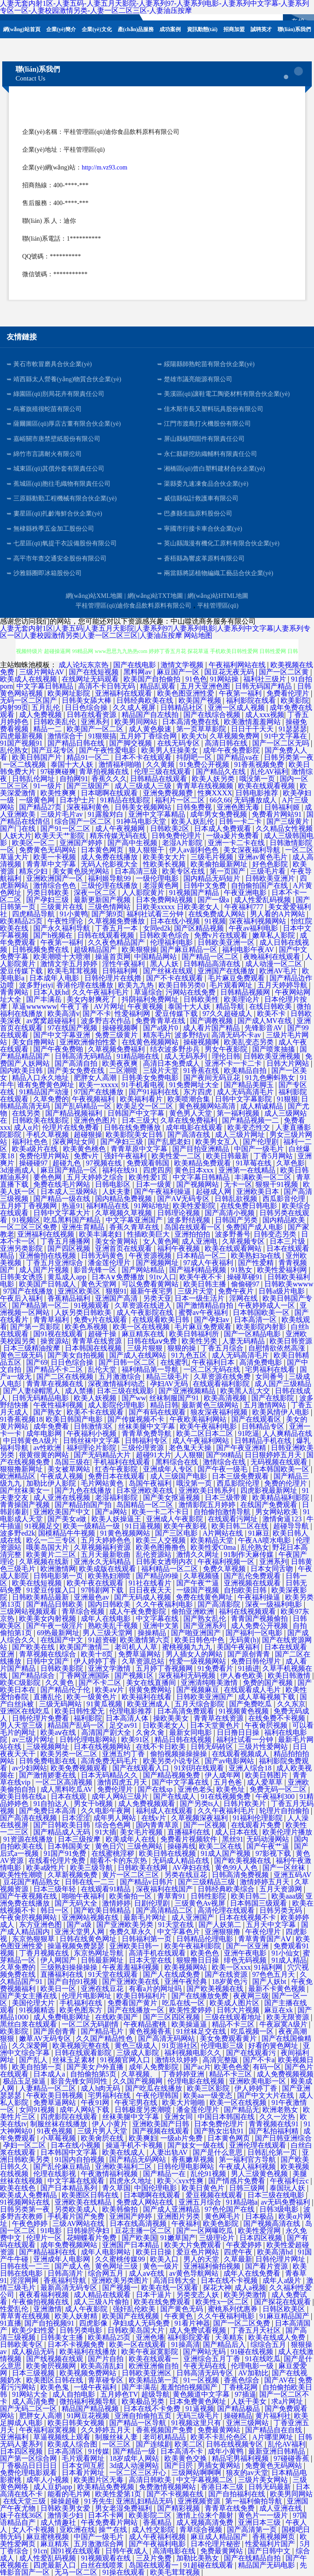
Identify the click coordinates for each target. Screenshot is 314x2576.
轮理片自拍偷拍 (285, 1810)
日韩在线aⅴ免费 (153, 1341)
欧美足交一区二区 (145, 1106)
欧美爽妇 (143, 2138)
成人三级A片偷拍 (102, 2302)
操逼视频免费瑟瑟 (77, 1946)
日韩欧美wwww (288, 1284)
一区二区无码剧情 (91, 2024)
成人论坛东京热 (84, 665)
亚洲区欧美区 (80, 1291)
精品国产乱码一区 (77, 1725)
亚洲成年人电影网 (62, 2259)
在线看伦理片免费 (57, 1860)
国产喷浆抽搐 (274, 1049)
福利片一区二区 (181, 800)
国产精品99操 (158, 1576)
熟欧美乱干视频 (113, 1625)
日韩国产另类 (237, 1220)
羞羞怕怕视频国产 (189, 2387)
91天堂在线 (176, 1924)
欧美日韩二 (249, 1896)
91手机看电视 (144, 1084)
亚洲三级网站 (248, 2423)
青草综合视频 (84, 1611)
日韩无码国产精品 (264, 686)
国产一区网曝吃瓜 (205, 2230)
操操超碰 (66, 2501)
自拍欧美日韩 (246, 1590)
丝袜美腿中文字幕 (147, 1426)
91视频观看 (92, 1305)
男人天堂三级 (22, 1725)
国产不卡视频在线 (176, 2494)
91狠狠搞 (102, 736)
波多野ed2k (17, 1533)
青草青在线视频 (26, 2316)
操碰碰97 (34, 1163)
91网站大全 (30, 2394)
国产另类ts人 (200, 1803)
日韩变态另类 (276, 1234)
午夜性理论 (66, 921)
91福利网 (269, 1967)
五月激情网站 (265, 1405)
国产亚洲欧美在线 (131, 1981)
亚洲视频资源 (200, 2501)
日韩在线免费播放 (133, 1127)
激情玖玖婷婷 (177, 2060)
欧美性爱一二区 (177, 1156)
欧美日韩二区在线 (240, 1526)
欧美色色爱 (232, 2067)
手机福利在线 (82, 2003)
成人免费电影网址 (62, 2017)
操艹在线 (114, 2529)
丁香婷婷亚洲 (184, 2074)
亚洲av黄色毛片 (263, 857)
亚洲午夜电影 (246, 1953)
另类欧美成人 (77, 2209)
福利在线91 (120, 1170)
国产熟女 (48, 1412)
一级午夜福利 (96, 2387)
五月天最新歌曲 (106, 1554)
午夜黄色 (179, 2316)
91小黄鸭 (74, 914)
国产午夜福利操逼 (163, 1191)
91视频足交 (42, 1526)
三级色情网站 (110, 907)
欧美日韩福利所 (195, 1334)
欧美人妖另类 (214, 778)
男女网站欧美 (277, 1512)
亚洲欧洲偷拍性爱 (89, 1042)
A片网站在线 (224, 1533)
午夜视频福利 (94, 1099)
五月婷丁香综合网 (149, 736)
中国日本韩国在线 (227, 2116)
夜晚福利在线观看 (272, 956)
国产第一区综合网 (29, 2458)
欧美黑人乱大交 (246, 1391)
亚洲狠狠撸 (223, 1931)
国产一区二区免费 (242, 2323)
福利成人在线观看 (165, 1810)
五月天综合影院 (200, 1704)
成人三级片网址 (240, 1134)
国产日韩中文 (270, 2551)
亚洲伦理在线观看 (258, 2145)
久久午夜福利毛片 (101, 992)
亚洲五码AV (292, 1875)
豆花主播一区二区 (144, 2230)
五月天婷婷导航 (283, 985)
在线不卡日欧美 (161, 1746)
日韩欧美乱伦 (55, 722)
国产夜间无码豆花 (212, 1077)
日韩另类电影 (82, 2330)
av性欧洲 (48, 1447)
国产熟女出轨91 (220, 2131)
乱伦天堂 (103, 1369)
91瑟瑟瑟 (292, 729)
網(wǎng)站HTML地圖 (217, 596)
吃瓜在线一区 (184, 2003)
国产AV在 (279, 2380)
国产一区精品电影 (253, 1334)
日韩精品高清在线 (212, 964)
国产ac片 (197, 2067)
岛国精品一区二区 (145, 1504)
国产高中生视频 (133, 843)
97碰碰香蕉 (292, 2458)
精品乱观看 (158, 686)
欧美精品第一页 (154, 2380)
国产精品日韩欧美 (55, 1604)
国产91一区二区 (66, 828)
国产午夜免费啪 (59, 1049)
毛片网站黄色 (103, 1483)
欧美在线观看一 (154, 2358)
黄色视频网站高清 (208, 1106)
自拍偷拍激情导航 (223, 1512)
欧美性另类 (200, 1341)
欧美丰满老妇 (101, 1234)
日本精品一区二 (202, 1255)
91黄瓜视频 (105, 1704)
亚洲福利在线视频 (46, 1234)
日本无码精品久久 (110, 1775)
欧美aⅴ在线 (59, 1732)
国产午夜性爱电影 (108, 750)
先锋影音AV (264, 1028)
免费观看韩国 (149, 1163)
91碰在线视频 (253, 2351)
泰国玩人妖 (288, 2188)
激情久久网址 (198, 1554)
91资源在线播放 (29, 1839)
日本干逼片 (154, 2294)
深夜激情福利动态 (117, 1383)
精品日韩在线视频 (184, 1739)
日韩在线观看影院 (84, 2052)
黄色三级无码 (22, 1355)
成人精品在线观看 (103, 2294)
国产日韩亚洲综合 (283, 2138)
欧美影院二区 (151, 2515)
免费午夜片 (236, 1291)
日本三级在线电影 (276, 2195)
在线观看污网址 (233, 1519)
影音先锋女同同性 (80, 2081)
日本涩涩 (76, 1818)
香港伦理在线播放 (85, 985)
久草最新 (238, 2259)
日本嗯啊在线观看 (110, 793)
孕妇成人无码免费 (142, 2323)
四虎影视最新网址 (269, 1490)
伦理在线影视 (55, 2173)
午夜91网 (96, 2102)
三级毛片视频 (213, 857)
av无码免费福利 (286, 2202)
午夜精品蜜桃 (145, 2024)
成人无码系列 (186, 1056)
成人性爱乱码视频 (263, 899)
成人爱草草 (265, 1782)
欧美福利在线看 (147, 1697)
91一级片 (48, 786)
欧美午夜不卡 (201, 1277)
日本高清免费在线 (191, 722)
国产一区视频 (205, 1825)
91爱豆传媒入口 (52, 1590)
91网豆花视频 (89, 2415)
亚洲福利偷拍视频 (212, 2266)
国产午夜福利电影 (158, 2544)
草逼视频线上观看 (62, 2437)
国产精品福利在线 (48, 2252)
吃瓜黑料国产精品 (73, 1220)
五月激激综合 (121, 1376)
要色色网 (48, 1177)
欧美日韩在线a (24, 1796)
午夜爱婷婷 (244, 2245)
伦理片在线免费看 (71, 1127)
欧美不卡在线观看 (96, 1412)
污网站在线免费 (191, 992)
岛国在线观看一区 (193, 1227)
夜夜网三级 (251, 1996)
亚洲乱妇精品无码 (145, 2501)
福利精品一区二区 (170, 1568)
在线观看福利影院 (222, 1383)
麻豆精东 (55, 2544)
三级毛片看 (268, 871)
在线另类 (27, 1113)
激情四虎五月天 (123, 1782)
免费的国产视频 (268, 1682)
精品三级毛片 (168, 1376)
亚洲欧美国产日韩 (161, 2124)
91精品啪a (242, 2202)
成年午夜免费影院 (232, 750)
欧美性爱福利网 (283, 1270)
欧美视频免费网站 (89, 2373)
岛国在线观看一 (154, 2565)
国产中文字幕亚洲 (62, 1035)
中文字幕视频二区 (205, 2479)
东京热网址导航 (99, 1953)
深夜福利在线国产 (165, 1889)
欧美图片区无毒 (99, 2479)
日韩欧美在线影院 (41, 1120)
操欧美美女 (172, 1718)
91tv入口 (162, 1277)
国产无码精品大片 (103, 1455)
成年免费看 (52, 1426)
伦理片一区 (45, 2237)
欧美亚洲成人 (149, 1704)
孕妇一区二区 (25, 2145)
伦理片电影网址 (87, 1996)
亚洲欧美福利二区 (124, 2166)
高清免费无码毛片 (110, 1761)
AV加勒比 (253, 2373)
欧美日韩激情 (290, 1675)
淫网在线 (244, 1298)
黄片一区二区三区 (131, 1875)
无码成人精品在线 (181, 1860)
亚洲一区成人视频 (237, 707)
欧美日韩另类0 (183, 985)
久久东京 (291, 1704)
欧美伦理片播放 (287, 1832)
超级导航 (155, 2394)
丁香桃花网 (240, 2387)
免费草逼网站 (140, 1654)
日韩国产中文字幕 (136, 1113)
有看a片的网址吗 (156, 1988)
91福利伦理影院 (258, 1818)
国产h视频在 (53, 935)
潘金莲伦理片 (110, 1262)
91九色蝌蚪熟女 (271, 1077)
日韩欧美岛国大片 (136, 2330)
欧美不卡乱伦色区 (220, 2437)
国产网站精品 (144, 1270)
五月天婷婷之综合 (96, 1177)
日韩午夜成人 (127, 2551)
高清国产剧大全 (107, 1732)
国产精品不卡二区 (55, 1369)
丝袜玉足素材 (74, 2060)
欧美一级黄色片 (92, 1697)
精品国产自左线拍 (151, 714)
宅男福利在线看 (271, 1369)
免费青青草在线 (161, 1020)
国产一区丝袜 (284, 1867)
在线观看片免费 (256, 1825)
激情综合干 (66, 736)
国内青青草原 (158, 1825)
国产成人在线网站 (138, 1355)
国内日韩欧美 (110, 1604)
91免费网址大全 (195, 1084)
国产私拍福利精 (274, 2131)
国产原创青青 (249, 1654)
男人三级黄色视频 (260, 2173)
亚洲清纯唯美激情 (210, 1682)
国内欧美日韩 (22, 1070)
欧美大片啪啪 (184, 2102)
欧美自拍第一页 (38, 2067)
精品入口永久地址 (41, 1077)
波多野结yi (191, 1035)
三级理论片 (217, 2237)
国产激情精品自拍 (205, 1305)
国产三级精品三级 (207, 1882)
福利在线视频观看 (248, 1611)
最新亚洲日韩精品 (277, 2451)
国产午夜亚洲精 (242, 1447)
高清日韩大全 (175, 2280)
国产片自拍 (106, 2358)
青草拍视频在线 (105, 771)
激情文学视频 (183, 665)
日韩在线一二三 (90, 1882)
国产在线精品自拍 (253, 2558)
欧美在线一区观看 (170, 2287)
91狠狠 (287, 1099)
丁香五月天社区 (256, 2330)
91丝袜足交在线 (202, 2031)
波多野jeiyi (36, 985)
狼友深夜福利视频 (220, 1412)
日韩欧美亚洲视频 (272, 1056)
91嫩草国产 (178, 2237)
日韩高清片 (66, 2273)
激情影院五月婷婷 (208, 1504)
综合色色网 (113, 1825)
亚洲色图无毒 (239, 807)
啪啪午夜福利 (84, 1896)
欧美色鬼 (55, 2387)
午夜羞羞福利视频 (131, 1967)
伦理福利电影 (172, 942)
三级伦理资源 (143, 1447)
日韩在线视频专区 (235, 2444)
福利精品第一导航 (151, 1369)
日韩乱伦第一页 (273, 2152)
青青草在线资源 (97, 1341)
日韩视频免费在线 (41, 949)
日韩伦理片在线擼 (113, 978)
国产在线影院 (273, 1398)
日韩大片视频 (239, 2010)
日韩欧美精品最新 (41, 1597)
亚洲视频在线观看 (253, 1583)
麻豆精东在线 (144, 1334)
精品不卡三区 (234, 2024)
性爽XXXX (215, 793)
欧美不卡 (272, 1013)
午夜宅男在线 (137, 2102)
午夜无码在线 (205, 2366)
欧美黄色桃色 (85, 1149)
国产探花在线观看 (283, 2302)
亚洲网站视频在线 (91, 1917)
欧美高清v (63, 1013)
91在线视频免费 (226, 1796)
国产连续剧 (153, 2444)
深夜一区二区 (96, 892)
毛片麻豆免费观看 (237, 978)
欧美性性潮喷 (22, 1875)
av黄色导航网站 (194, 2273)
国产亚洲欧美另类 (125, 1924)
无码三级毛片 (198, 2415)
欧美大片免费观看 (193, 2245)
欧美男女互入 (217, 1141)
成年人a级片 (282, 2280)
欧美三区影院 (209, 2088)
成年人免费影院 (154, 2067)
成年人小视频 (48, 2479)
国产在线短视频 (94, 672)
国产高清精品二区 (165, 1910)
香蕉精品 (158, 2522)
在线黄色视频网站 (151, 1042)
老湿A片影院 (183, 843)
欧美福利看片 (142, 1099)
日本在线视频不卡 (248, 1917)
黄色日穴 (109, 1846)
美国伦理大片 (34, 2003)
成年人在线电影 (106, 1618)
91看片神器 (192, 2323)
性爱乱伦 (15, 2309)
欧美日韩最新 (228, 1156)
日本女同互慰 (84, 2465)
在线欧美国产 (117, 2017)
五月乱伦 (47, 707)
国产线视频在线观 (55, 2358)
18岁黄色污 (230, 1981)
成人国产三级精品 (282, 1383)
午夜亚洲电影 (246, 892)
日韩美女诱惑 (22, 1277)
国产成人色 (73, 2266)
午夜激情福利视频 (110, 2173)
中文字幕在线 (158, 1618)
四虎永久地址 (131, 2181)
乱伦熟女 (14, 750)
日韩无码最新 (270, 2487)
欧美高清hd (275, 2252)
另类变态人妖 (198, 2294)
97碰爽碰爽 (58, 771)
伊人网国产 (59, 1960)
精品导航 (231, 1006)
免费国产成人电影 (255, 1227)
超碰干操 (103, 1334)
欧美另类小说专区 (172, 1761)
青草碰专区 (106, 2380)
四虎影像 (94, 2323)
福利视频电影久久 (193, 2052)
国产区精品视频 (200, 928)
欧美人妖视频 (96, 1398)
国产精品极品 (239, 2408)
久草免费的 (51, 1099)
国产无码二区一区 (29, 2408)
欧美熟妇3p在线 (256, 1255)
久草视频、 (140, 2074)
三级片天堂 (161, 1070)
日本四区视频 (261, 2237)
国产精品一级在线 (62, 1198)
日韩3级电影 (279, 2209)
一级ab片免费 (182, 2138)
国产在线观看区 (257, 1419)
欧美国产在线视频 (131, 2316)
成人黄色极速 (151, 729)
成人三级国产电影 (179, 1476)
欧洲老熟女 (281, 2109)
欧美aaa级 (286, 1896)
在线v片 (154, 1818)
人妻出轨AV (170, 2152)
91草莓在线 (254, 1163)
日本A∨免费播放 (119, 1277)
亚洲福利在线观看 (124, 693)
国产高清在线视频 (29, 1818)
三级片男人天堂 (103, 2131)
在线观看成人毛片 (253, 1689)
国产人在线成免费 (172, 1974)
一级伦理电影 (158, 878)
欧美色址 (231, 1789)
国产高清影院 (220, 1604)
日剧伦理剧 (152, 1903)
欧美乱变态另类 (249, 1042)
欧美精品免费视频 (106, 2487)
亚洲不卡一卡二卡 (234, 1063)
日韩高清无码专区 (205, 2373)
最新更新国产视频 (103, 899)
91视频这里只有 (197, 2423)
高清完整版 (221, 2060)
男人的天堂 (202, 2259)
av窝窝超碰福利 (51, 1020)
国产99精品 (224, 1455)
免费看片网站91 (277, 814)
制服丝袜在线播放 (59, 2124)
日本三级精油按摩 (32, 1348)
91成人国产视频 (226, 1853)
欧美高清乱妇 (103, 2366)
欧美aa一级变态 (208, 2095)
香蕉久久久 (109, 778)
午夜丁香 (75, 1006)
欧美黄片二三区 (52, 1554)
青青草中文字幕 (52, 864)
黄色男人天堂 (191, 1113)
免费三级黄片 (117, 1035)
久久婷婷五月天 (106, 2430)
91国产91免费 (66, 1853)
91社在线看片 (151, 1583)
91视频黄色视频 (244, 1711)
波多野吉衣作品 (106, 1020)
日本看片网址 (84, 2472)
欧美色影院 (221, 2223)
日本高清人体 (128, 1718)
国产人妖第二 (221, 1924)
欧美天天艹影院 (60, 835)
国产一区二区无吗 (281, 743)
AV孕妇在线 (192, 1867)
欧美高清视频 (226, 1398)
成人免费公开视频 (260, 1625)
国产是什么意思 (218, 2152)
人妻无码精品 (244, 1341)
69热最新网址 (58, 1633)
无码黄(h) (244, 1640)
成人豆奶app (53, 2487)
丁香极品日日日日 (29, 2465)
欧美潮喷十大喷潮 (62, 956)
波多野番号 (232, 1234)
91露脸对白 (106, 814)
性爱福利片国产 (271, 2544)
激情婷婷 (116, 1903)
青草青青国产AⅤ (265, 1939)
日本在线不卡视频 (230, 2280)
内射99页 (14, 707)
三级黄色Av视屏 (201, 1903)
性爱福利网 (133, 1013)
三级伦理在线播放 (110, 885)
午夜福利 (185, 2223)
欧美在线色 (18, 2188)
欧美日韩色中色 (200, 1640)
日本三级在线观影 (126, 1391)
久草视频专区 (244, 1241)
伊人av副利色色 (194, 850)
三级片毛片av (62, 814)
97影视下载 (274, 1853)
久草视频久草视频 (124, 1213)
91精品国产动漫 (45, 1092)
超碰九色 (67, 1163)
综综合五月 (269, 2344)
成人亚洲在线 (281, 2508)
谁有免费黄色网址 (46, 1084)
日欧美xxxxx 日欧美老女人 (178, 907)
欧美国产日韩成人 (48, 1284)
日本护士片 (78, 800)
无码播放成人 (256, 800)
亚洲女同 (179, 2116)
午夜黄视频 (146, 1006)
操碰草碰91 (245, 1277)
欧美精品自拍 (246, 1070)
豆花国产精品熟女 (32, 1882)
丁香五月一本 (117, 928)
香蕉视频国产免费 (165, 2430)
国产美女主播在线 (29, 1996)
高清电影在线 (175, 2551)
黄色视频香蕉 (151, 2031)
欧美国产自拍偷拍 (152, 679)
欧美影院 (295, 700)
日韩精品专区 (264, 1426)
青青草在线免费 (230, 2508)
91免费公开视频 (205, 764)
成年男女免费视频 (219, 814)
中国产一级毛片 (260, 1149)
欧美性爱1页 (149, 1177)
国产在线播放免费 (200, 1996)
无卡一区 (238, 1184)
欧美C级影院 (21, 1682)
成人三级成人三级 (144, 786)
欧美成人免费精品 (29, 2195)
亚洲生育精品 (84, 1227)
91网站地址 (152, 1205)
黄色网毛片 (223, 2216)
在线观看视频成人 (241, 1754)
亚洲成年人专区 (169, 1469)
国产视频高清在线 (272, 2223)
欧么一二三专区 (52, 1540)
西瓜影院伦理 (239, 1483)
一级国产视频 (198, 1590)
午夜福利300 (275, 1796)
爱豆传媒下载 (22, 971)
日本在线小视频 (176, 921)
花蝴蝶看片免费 (92, 2237)
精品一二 (48, 729)
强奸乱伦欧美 (135, 2309)
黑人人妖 (165, 964)
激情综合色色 (55, 885)
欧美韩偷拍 (120, 2209)
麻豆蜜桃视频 (48, 2536)
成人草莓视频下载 (267, 1697)
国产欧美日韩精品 (103, 1910)
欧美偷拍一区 (131, 1896)
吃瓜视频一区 (253, 2031)
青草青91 (172, 1896)
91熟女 (242, 1270)
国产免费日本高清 (48, 1810)
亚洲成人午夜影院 (175, 1519)
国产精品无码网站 (138, 2159)
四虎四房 (157, 1170)
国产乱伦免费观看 (253, 1576)
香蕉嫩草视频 (193, 2159)
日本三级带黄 (227, 1497)
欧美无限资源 (288, 2017)
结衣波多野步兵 (176, 1049)
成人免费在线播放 (110, 857)
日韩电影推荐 (257, 793)
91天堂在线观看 (113, 1974)
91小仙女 (285, 1953)
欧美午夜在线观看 (96, 1583)
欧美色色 (206, 1953)
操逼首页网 (113, 956)
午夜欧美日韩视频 (55, 2095)
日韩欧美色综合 (165, 935)
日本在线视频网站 (103, 1746)
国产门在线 (18, 828)
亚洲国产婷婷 (82, 843)
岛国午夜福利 (151, 1483)
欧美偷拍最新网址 (220, 864)
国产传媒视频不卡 (136, 1419)
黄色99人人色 (237, 1867)
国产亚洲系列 (205, 1625)
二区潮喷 (124, 1070)
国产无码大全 (77, 1903)
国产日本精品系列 (69, 2188)
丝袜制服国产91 (175, 1398)
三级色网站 (145, 1846)
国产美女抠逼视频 (172, 1497)
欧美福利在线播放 (89, 2351)
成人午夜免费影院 (138, 1611)
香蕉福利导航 (66, 2280)
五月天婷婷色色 (106, 1540)
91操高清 (185, 2344)
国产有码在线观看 (158, 1412)
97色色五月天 (274, 1974)
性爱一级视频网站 (198, 1661)
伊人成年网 (223, 1775)
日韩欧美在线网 (143, 1867)
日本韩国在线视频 (94, 1348)
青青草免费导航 (147, 1433)
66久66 (220, 800)
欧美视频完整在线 (81, 2045)
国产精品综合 (34, 1675)
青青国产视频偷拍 (260, 1618)
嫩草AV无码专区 (46, 2038)
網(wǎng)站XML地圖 (94, 596)
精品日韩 (164, 1405)
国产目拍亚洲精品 (201, 1149)
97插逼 (245, 2394)
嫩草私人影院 (274, 935)
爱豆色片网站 (198, 2252)
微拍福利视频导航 (89, 2401)
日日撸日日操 (239, 1732)
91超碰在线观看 (209, 2565)
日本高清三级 (137, 871)
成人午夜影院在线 (145, 1312)
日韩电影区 (113, 1184)
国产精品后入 (225, 2344)
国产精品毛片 (103, 2031)
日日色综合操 (87, 707)
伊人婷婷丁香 (96, 1661)
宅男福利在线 (110, 2095)
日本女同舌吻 (272, 1568)
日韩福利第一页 (147, 1939)
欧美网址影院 (70, 693)
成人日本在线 (237, 1832)
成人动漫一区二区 (274, 964)
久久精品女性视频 (284, 828)
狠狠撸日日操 (198, 1960)
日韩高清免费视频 (241, 1875)
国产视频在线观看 (161, 2131)
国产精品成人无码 (62, 1832)
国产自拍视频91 (50, 2323)
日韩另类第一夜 (289, 757)
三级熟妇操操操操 (69, 1967)
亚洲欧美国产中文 (62, 1512)
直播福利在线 (189, 1832)
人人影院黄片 (144, 892)
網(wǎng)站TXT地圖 (155, 596)
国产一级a (214, 899)
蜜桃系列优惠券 (233, 2309)
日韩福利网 (120, 971)
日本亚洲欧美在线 (145, 1490)
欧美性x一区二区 (222, 2302)
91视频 (215, 921)
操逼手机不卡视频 (135, 2145)
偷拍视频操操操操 (179, 1754)
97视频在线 (104, 1163)
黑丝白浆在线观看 (29, 2024)
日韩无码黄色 (103, 1255)
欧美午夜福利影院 (193, 1946)
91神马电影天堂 (142, 821)
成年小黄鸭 (226, 2451)
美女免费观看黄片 (229, 2038)
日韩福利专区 (147, 1440)
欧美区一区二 (34, 843)
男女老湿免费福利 (124, 2508)
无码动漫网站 (268, 1839)
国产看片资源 (267, 2266)
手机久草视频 (48, 1134)
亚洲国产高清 (117, 1298)
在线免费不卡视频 (277, 1718)
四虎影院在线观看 (69, 2116)
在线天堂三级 (25, 2501)
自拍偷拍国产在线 (260, 885)
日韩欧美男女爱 (66, 2508)
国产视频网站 (198, 1184)
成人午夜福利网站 (201, 1440)
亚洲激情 (47, 2309)
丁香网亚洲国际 (85, 1675)
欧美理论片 (242, 999)
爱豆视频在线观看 (215, 2195)
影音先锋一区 (96, 1270)
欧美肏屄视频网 (52, 2366)
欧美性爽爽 (59, 793)
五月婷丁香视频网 (29, 1205)
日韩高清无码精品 (84, 1056)
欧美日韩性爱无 (80, 1711)
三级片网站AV (42, 672)
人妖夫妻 (116, 1191)
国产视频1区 (135, 1675)
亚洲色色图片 (96, 1120)
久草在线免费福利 (189, 1120)
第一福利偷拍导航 (254, 2501)
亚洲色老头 (195, 1789)
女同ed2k (157, 928)
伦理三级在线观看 (163, 771)
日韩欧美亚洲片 (271, 878)
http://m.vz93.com (104, 167)
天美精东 (230, 2337)
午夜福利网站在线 (238, 665)
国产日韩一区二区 (128, 1362)
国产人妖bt (270, 1981)
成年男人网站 (115, 1818)
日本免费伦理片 (220, 2124)
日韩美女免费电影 (151, 1077)
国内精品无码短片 (212, 878)
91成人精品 (289, 1960)
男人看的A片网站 (278, 914)
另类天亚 (157, 1298)
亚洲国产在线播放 (227, 971)
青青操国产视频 (26, 1504)
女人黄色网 (161, 1241)
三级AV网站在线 (79, 2223)
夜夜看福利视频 (45, 2294)
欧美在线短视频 (38, 1583)
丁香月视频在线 (45, 1953)
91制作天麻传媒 (249, 1554)
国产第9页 (107, 914)
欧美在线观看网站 (234, 1248)
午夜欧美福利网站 (199, 1419)
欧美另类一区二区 (69, 1754)
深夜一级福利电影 (274, 1604)
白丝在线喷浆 (103, 2565)
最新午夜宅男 (152, 1291)
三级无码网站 (61, 1704)
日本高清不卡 (182, 2451)
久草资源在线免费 (223, 1376)
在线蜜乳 (174, 1362)
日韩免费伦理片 (177, 835)
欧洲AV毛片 (279, 971)
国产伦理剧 (261, 1141)
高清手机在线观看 (158, 1953)
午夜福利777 (244, 907)
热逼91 (72, 1205)
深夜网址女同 (74, 1141)
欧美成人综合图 (73, 2444)
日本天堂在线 (151, 1960)
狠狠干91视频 (277, 1184)
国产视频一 (120, 2287)
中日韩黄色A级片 (31, 1440)
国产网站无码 (205, 2351)
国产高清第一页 (252, 2529)
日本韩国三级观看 (259, 1903)
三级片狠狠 (145, 1348)
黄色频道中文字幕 (202, 2394)
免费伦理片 (116, 1789)
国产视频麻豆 (198, 1689)
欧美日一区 (59, 1988)
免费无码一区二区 (279, 1789)
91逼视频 (200, 2408)
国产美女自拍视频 (77, 1355)
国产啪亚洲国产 (197, 1633)
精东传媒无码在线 (119, 835)
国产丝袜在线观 (169, 971)
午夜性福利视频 (59, 1405)
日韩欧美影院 (62, 1668)
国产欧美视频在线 (243, 1860)
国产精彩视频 (179, 2508)
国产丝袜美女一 (26, 1490)
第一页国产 (228, 871)
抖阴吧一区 (195, 757)
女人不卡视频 (34, 2529)
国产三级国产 (89, 786)
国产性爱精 (256, 1262)
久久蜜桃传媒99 (121, 2259)
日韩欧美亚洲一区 (227, 942)
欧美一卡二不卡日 (161, 1512)
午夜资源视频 (151, 1255)
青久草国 (116, 2188)
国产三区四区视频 (172, 2017)
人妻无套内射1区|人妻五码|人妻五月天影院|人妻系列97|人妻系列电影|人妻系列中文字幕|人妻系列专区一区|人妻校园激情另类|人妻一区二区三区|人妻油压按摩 (155, 632)
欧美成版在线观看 (108, 1568)
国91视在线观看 (59, 1334)
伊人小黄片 (110, 2124)
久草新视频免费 (73, 1875)
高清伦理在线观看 (227, 1910)
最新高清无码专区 (69, 2287)
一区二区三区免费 (29, 1227)
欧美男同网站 (137, 722)
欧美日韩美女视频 (77, 2423)
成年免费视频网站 (69, 2245)
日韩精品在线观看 (159, 778)
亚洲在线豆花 (103, 1988)
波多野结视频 (189, 1220)
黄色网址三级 (117, 2266)
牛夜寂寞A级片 (284, 2024)
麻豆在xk (279, 2010)
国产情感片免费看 (237, 2181)
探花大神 (217, 2287)
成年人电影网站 (106, 2252)
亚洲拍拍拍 (193, 1234)
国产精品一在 (165, 2173)
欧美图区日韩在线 (91, 2195)
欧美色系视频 (87, 1326)
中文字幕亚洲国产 (135, 1220)
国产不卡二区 (101, 1682)
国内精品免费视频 (124, 1198)
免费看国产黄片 (133, 2003)
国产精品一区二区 (211, 956)
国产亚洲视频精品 (188, 1391)
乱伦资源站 (154, 1554)
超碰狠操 (88, 1134)
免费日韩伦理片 (256, 1661)
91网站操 (225, 679)
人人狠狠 (189, 1455)
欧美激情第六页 (145, 1640)
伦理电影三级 (223, 2045)
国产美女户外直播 (96, 2067)
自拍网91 (74, 778)
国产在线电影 (135, 665)
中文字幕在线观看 (77, 2181)
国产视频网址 (158, 1262)
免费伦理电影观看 (29, 2472)
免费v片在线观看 (221, 935)
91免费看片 (216, 1668)
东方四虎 (198, 1092)
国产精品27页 (41, 807)
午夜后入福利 (22, 1298)
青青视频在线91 (274, 2124)
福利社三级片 (265, 679)
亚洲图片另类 (179, 2216)
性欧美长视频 (165, 864)
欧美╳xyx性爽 (181, 2181)
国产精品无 (241, 2109)
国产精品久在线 (221, 771)
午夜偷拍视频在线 (41, 2302)
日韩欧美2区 (170, 828)
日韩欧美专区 (22, 2344)
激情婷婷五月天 (265, 1882)
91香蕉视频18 (21, 1419)
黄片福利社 (273, 2415)
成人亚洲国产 (193, 1917)
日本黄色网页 (103, 850)
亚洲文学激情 (110, 1668)
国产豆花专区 (54, 750)
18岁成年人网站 (135, 2458)
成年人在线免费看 (252, 2273)
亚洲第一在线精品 (248, 1170)
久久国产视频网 (138, 2081)
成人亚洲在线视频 (62, 1497)
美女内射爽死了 (92, 999)
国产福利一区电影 (255, 1633)
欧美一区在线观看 (138, 2344)
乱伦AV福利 (269, 771)
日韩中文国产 (48, 1661)
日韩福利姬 (283, 807)
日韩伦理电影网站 (89, 1739)
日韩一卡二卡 (241, 821)
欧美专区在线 (184, 871)
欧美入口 (165, 2259)
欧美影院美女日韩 (135, 1134)
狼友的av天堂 (247, 2472)
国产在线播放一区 (136, 2010)
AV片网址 (109, 1006)
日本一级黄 (154, 1184)
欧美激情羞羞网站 (253, 722)
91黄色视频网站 (126, 1533)
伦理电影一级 (253, 2366)
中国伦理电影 (156, 2188)
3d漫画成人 (18, 1170)
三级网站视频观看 (29, 1611)
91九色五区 (190, 1355)
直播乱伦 (48, 1697)
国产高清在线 (189, 1134)
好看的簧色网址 (274, 2045)
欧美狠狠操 (139, 949)
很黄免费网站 (151, 1689)
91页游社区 (180, 2045)
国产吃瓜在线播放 (154, 2088)
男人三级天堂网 (108, 1633)
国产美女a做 (68, 1519)
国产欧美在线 (34, 1647)
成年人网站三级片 (120, 1796)
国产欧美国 (139, 2237)
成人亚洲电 (200, 1241)
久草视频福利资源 (103, 1547)
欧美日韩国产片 (38, 757)
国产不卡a (258, 2060)
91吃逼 (248, 1433)
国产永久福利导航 (62, 928)
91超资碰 (102, 1640)
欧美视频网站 (186, 1967)
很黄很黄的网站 (45, 1455)
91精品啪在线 (138, 1056)
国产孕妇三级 (48, 899)
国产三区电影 (177, 1533)
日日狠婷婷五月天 (274, 1455)
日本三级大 (139, 1120)
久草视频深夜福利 (200, 1818)
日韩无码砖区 (213, 1746)
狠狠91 (116, 1291)
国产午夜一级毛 (223, 1469)
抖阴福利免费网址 (151, 999)
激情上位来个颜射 (205, 2515)
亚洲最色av (92, 1597)
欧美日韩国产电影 (75, 1419)
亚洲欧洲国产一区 (55, 878)
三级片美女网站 (264, 2479)
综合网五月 (106, 2273)
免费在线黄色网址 (205, 1597)
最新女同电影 (191, 1732)
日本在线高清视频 (139, 2223)
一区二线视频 (25, 764)
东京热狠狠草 (34, 1939)
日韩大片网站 (288, 1063)
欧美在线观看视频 (267, 786)
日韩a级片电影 (282, 1291)
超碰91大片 (153, 1455)
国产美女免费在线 (77, 1070)
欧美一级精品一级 (92, 1526)
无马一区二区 (77, 2572)
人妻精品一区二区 (48, 2088)
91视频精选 (37, 2010)
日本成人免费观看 (223, 828)
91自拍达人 (52, 1803)
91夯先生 (98, 2501)
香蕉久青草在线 (135, 1227)
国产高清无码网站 (167, 2038)
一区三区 (117, 2444)
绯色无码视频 (246, 1960)
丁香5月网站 (274, 1156)
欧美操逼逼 (190, 2024)
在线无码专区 (179, 743)
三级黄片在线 (62, 907)
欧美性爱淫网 (260, 2230)
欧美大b (194, 736)
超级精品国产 (96, 949)
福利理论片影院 (92, 1447)
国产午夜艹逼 (198, 1583)
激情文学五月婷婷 (69, 964)
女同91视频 (37, 2109)
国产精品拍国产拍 (84, 1504)
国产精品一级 (135, 2451)
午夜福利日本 (214, 1362)
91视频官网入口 (126, 2060)
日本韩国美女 (70, 1846)
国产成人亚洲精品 (172, 2209)
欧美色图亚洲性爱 (186, 693)
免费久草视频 (225, 1568)
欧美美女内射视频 (48, 1618)
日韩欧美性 (202, 999)
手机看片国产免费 (77, 2216)
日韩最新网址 (103, 1960)
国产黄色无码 (182, 2309)
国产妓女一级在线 (196, 2145)
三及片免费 (154, 2558)
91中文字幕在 (286, 736)
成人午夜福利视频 (158, 2536)
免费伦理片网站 (45, 1156)
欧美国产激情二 (85, 1647)
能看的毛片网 (70, 2494)
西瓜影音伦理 (284, 1198)
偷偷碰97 (246, 1284)
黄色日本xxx (195, 1170)
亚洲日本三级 (260, 2522)
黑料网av (138, 672)
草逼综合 (148, 992)
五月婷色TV (119, 2394)
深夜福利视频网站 (258, 921)
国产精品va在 (239, 757)
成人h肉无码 (101, 2088)
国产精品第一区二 (41, 1305)
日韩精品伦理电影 (205, 1939)
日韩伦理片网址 (281, 2259)
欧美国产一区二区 (96, 729)
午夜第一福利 (241, 693)
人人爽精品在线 (287, 1433)
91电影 (52, 2230)
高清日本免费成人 (172, 1063)
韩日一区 (55, 1910)
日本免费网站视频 (165, 899)
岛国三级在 (72, 1462)
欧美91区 (136, 1739)
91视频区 (26, 1220)
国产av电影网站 (230, 1761)
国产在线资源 (227, 1974)
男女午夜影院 (227, 1049)
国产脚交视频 (131, 743)
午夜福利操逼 (260, 1597)
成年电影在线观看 (195, 1127)
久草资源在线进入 (144, 1305)
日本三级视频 (34, 2373)
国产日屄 (179, 2465)
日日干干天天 (253, 729)
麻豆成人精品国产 (220, 2536)
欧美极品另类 (144, 2401)
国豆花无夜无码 (230, 672)
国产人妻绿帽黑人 (32, 1391)
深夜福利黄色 (89, 807)
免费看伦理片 (288, 693)
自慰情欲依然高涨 (277, 1348)
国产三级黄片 (288, 821)
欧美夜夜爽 (120, 1063)
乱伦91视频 (209, 2173)
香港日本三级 (223, 2487)
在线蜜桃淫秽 (113, 1853)
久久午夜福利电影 (165, 1604)
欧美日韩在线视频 (168, 1853)
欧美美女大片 (165, 857)
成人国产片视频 (45, 1270)
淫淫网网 (25, 2280)
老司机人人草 (137, 1647)
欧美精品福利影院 (281, 1497)
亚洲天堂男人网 (80, 1931)
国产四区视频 (70, 1248)
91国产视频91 (22, 743)
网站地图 (198, 635)
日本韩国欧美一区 (262, 1312)
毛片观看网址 (232, 985)
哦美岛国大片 (48, 1547)
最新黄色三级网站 (211, 1405)
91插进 (248, 1668)
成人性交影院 (154, 2529)
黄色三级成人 (137, 2045)
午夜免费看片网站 (110, 2522)
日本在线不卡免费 (152, 2408)
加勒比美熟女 (198, 2558)
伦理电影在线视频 (196, 2081)
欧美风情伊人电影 (281, 1412)
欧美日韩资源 (291, 1341)
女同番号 (270, 1376)
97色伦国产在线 (230, 2209)
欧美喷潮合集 (189, 1099)
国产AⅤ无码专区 (184, 1198)
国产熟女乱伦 (205, 1618)
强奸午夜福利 (126, 1156)
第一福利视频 (239, 1113)
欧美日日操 (154, 2252)
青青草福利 (52, 1319)
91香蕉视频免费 (260, 764)
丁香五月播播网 (66, 1241)
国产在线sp (156, 1789)
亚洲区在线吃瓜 (26, 1711)
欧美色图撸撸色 (161, 1547)
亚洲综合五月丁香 (212, 2358)
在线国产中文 (62, 1640)
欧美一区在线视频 (142, 1326)
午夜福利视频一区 (227, 1561)
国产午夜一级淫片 (55, 1625)
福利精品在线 (108, 1205)
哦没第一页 (258, 778)
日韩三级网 (247, 2188)
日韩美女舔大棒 (87, 700)
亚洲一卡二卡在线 (237, 843)
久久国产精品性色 (105, 2038)
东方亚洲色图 (41, 1924)
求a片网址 (288, 2401)
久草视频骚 (202, 1576)
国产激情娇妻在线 (48, 1775)
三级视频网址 (48, 1746)
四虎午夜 (239, 2252)
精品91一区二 (89, 757)
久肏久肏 (151, 1732)
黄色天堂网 (99, 1284)
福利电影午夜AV (249, 949)
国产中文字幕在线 (181, 1782)
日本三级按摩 (80, 1839)
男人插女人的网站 (195, 1654)
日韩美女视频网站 (144, 807)
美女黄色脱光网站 (81, 871)
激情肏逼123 (282, 1519)
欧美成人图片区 (235, 2003)
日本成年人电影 (55, 978)
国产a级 (80, 1924)
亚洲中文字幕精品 (157, 814)
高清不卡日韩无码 (107, 686)
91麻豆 (259, 1533)
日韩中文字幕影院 (244, 1099)
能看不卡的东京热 (119, 1860)
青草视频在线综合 (48, 1654)
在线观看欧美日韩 (161, 1319)
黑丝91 (232, 1839)
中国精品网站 (156, 956)
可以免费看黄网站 (151, 1284)
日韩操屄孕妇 (89, 2230)
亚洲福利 (15, 2437)
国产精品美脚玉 (249, 1084)
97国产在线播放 (99, 1092)
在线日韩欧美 (271, 1006)
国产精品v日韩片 (147, 1882)
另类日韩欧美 (48, 892)
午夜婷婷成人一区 (267, 1305)
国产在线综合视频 (212, 714)
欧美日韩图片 (267, 1775)
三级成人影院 (138, 2052)
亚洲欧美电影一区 (258, 2081)
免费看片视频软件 (189, 1839)
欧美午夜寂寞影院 (150, 2351)
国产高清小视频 (230, 1213)
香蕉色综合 (242, 2380)
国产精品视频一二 (251, 1120)
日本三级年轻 (55, 1889)
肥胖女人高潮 (96, 1077)
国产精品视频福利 (74, 1113)
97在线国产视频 (73, 1028)
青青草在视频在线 (55, 1383)
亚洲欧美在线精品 (84, 2202)
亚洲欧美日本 (258, 1191)
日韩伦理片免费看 (41, 1718)
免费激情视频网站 (168, 2487)
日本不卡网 (106, 2515)
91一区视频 (202, 2380)
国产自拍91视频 (73, 1981)
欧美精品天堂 (213, 1540)
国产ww (134, 1398)
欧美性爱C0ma (214, 1547)
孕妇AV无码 (170, 1383)
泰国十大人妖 (73, 764)
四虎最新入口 (55, 2565)
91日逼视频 (143, 1526)
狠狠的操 (182, 1348)
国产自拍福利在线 (237, 2494)
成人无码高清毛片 (246, 1092)
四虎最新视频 (22, 736)
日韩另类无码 (281, 1910)
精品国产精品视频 (91, 2408)
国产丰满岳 (45, 999)
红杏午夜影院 (117, 1469)
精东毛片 (157, 1035)
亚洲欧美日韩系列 (208, 1490)
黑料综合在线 (177, 1462)
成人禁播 (79, 1391)
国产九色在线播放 (84, 1490)
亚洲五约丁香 (124, 1754)
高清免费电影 (261, 1362)
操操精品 (153, 1633)
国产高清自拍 (77, 1063)
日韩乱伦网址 (34, 778)
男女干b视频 (94, 1803)
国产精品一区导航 (138, 2423)
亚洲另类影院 (22, 1248)
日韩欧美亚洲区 (147, 2373)
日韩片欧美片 (245, 1803)
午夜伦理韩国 (158, 2095)
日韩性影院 (209, 1896)
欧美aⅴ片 (110, 1689)
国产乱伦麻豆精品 (62, 2166)
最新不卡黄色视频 (277, 1988)
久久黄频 (161, 764)
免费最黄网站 (220, 2430)
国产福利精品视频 (198, 1270)
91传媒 (98, 2451)
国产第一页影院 (36, 1326)
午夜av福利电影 (254, 928)
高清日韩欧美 (151, 2479)
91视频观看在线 (106, 2558)
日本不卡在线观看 (144, 757)
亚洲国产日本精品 (131, 2245)
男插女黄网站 (220, 2465)
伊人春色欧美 (242, 1675)
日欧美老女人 (165, 1725)
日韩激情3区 (94, 1426)
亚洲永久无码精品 (103, 1561)
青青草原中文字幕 (140, 1149)
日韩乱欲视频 (237, 1198)
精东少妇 (34, 871)
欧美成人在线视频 (29, 679)
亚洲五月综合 (201, 2202)
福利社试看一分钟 (245, 1739)
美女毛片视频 (142, 1832)
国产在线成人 (175, 1796)
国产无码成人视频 (143, 1597)
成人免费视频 (41, 714)
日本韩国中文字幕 (69, 2152)
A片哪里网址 (273, 2437)
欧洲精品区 (18, 1476)
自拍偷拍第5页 (94, 2074)
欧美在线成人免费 (277, 2337)
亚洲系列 (96, 722)
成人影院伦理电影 (117, 1405)
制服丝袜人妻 (117, 2437)
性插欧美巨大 (149, 1234)
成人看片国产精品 (212, 1028)
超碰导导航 (291, 1526)
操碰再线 (181, 1846)
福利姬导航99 (110, 878)
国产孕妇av (212, 1319)
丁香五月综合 (223, 1348)
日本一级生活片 (200, 1298)
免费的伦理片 (286, 1483)
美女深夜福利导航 (252, 850)
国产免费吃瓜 (251, 1704)
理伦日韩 (226, 1056)
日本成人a (50, 2074)
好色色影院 (271, 864)
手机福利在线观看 (122, 1462)
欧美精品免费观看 (203, 1163)
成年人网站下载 (85, 2109)
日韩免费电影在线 (48, 1761)
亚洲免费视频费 (169, 793)
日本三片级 (288, 1241)
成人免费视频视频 (285, 2074)
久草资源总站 (144, 1661)
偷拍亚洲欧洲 (193, 1611)
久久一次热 (278, 2116)
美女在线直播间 (152, 1682)
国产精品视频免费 (172, 1775)
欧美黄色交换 (186, 2458)
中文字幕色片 (179, 1931)
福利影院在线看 (252, 700)
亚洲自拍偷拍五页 (144, 2415)
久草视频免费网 (235, 736)
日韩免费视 (195, 807)
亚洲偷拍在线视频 (48, 1255)
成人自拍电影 (74, 2394)
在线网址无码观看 (91, 679)
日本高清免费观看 (186, 1711)
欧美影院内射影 (262, 1326)
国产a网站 (111, 1512)
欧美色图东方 (82, 2010)
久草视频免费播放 (117, 921)
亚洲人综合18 (251, 1768)
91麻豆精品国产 (285, 2316)
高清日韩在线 (227, 743)
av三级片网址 (34, 1739)
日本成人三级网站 (69, 1191)
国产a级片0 (161, 1028)
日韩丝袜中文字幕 (92, 1440)
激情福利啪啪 (121, 764)
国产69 (37, 1362)
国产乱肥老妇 (170, 1141)
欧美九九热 (136, 985)
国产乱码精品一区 (84, 1106)
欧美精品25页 (22, 921)
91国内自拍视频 (80, 2159)
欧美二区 (189, 2444)
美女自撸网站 (34, 1042)
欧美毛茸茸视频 (73, 971)
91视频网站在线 (26, 2202)
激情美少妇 (66, 2515)
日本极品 (260, 2216)
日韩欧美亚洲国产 (205, 1697)
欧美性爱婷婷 (191, 2010)
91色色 (196, 679)
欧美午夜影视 (186, 1526)
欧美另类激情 (246, 2294)
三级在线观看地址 (234, 2017)
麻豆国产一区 (179, 672)
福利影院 (88, 1718)
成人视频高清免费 (205, 2522)
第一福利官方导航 (248, 2159)
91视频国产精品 (195, 892)
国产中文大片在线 (266, 2095)
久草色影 (290, 1163)
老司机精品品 (165, 2437)
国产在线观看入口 (141, 1768)
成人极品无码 (34, 2351)
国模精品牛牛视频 (67, 1533)
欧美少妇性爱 (34, 2330)
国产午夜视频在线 (29, 1896)
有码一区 (267, 2067)
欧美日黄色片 (204, 2188)
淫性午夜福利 (124, 964)
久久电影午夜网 (106, 1810)
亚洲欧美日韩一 (135, 1946)
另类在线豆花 (186, 1875)
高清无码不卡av (236, 1035)
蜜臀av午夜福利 (204, 1312)
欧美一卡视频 (55, 857)
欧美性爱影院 (195, 1205)
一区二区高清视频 (65, 1782)
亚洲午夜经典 (186, 1981)
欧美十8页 (98, 1654)
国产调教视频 (212, 1020)
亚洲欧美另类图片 (120, 2280)
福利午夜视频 (179, 1248)
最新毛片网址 (145, 1917)
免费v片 (87, 1156)
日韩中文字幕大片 (62, 1213)
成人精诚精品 (262, 1106)
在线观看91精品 (106, 1889)
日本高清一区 (256, 1319)
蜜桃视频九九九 (188, 1647)
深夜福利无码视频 (188, 1675)
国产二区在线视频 (65, 1376)
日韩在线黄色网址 (89, 1939)
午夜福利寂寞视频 (48, 2430)
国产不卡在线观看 (175, 978)
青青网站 (15, 992)
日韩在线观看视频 (106, 935)
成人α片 (26, 1127)
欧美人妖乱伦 (193, 821)
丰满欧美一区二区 (264, 1177)
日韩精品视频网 (246, 992)
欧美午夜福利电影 (209, 1426)
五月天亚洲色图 (206, 686)
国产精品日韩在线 (77, 743)
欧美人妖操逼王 (117, 1519)
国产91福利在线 (154, 1092)
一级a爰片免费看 (233, 835)
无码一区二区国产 (29, 700)
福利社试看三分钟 (156, 914)
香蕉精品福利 (70, 1298)
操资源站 (54, 1341)
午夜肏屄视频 (267, 1725)
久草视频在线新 (45, 1561)
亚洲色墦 (150, 2337)
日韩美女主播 (62, 2337)
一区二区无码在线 (212, 1369)
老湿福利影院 (117, 1497)
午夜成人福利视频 (248, 2166)
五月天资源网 (281, 1889)
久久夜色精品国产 (117, 942)
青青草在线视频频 (205, 786)
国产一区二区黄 (284, 672)
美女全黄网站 (117, 1241)
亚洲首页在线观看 (124, 1248)
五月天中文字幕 (272, 1924)
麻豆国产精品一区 (69, 1170)
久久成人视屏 (135, 707)
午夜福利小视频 (92, 1433)
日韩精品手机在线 (264, 1440)
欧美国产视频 (201, 700)
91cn (40, 2551)
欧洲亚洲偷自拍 (154, 2366)
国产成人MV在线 (266, 1020)
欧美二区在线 (221, 1846)
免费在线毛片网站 (62, 1184)
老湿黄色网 (161, 885)
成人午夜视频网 (121, 828)
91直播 (10, 2323)
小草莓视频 (59, 2138)
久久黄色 (60, 1682)
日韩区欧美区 (284, 2309)
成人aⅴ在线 (147, 2273)
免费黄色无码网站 (48, 850)
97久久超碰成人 (228, 1013)
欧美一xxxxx (98, 1084)
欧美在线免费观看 (163, 2302)
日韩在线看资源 (92, 714)
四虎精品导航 (34, 914)
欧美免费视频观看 (80, 1768)
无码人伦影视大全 (110, 864)
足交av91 (124, 1725)
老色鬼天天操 (191, 1447)
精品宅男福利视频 (241, 2458)
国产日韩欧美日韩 (62, 1825)
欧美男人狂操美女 (170, 750)
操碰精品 (238, 2415)
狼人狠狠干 (147, 850)
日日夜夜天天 (151, 1590)
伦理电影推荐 (131, 1711)
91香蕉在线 (202, 1070)
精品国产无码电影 (267, 2565)
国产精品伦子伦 (66, 1689)
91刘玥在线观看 (200, 1768)
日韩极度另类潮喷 (144, 2109)
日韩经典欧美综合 (227, 1889)
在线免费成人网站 (217, 914)
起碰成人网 (214, 1191)
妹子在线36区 (22, 2515)
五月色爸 (229, 1782)
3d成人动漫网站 (135, 2465)
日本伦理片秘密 (216, 2544)
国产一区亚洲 (248, 1946)
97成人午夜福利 (209, 1262)
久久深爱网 (30, 2045)
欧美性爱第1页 (119, 2494)
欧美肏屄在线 (103, 2138)
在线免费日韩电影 (249, 1205)
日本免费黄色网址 (198, 2401)
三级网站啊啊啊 (197, 2472)
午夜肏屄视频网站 (29, 1917)
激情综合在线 (225, 1462)
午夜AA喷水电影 (265, 1540)
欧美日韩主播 (205, 1284)
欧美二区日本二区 (205, 1433)
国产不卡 (97, 1013)
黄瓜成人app (68, 1277)
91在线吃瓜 (263, 2358)
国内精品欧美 (284, 1220)
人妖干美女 (249, 2401)
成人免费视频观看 (147, 1803)
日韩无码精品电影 (41, 1398)
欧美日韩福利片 (142, 1996)
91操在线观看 (124, 2572)
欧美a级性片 (46, 1867)
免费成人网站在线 (145, 2202)
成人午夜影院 (87, 2309)
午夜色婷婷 (30, 2223)
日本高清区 (66, 2451)
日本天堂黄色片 (216, 1725)
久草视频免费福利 (117, 1049)
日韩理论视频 (179, 1213)
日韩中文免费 (205, 885)
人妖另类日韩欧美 (84, 1312)
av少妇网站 (29, 1768)
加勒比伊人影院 (52, 1483)
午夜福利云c (290, 2181)
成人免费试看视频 (198, 2330)
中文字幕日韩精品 (45, 686)
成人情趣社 (59, 2522)
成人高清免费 (34, 2401)
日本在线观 (69, 1796)
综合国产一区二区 (84, 821)
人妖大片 (17, 835)
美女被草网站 (70, 1469)
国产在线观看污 (252, 2052)
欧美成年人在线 (131, 1839)
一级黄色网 (37, 800)
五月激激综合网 (99, 2544)
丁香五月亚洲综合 (55, 1262)
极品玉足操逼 (25, 2081)
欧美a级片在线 (36, 1149)
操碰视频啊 (120, 1028)
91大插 (105, 1832)
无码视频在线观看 (279, 1462)
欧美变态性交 (249, 1127)
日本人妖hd (51, 992)
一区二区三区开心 (138, 2472)
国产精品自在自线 (274, 2430)
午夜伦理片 (263, 1931)
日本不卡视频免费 (77, 2344)
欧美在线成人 (124, 2152)
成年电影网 (45, 1433)
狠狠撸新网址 (22, 1469)
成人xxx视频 (264, 714)
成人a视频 (250, 2287)
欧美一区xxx (231, 1967)
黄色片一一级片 (264, 2515)
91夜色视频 (55, 2131)
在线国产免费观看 (269, 1504)
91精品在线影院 (126, 800)
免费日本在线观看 (117, 1476)
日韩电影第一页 (59, 1576)
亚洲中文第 (161, 1625)
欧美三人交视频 (161, 1540)
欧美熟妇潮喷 (110, 1576)
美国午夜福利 (239, 1647)
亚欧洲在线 (77, 2529)
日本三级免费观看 (241, 1476)
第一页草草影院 (202, 729)
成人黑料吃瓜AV (67, 1789)
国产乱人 (34, 2060)
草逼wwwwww (34, 1006)
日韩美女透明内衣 (165, 1561)
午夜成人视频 (62, 1476)
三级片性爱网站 (264, 1746)
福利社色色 (30, 1141)
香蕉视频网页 (274, 2536)
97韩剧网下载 (103, 1590)
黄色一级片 (161, 2266)
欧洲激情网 (58, 1568)
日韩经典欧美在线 (145, 700)
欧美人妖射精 (77, 2316)
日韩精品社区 (182, 707)
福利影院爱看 (189, 2337)
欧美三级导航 (92, 1867)
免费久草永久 (131, 1931)
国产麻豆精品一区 (189, 949)
